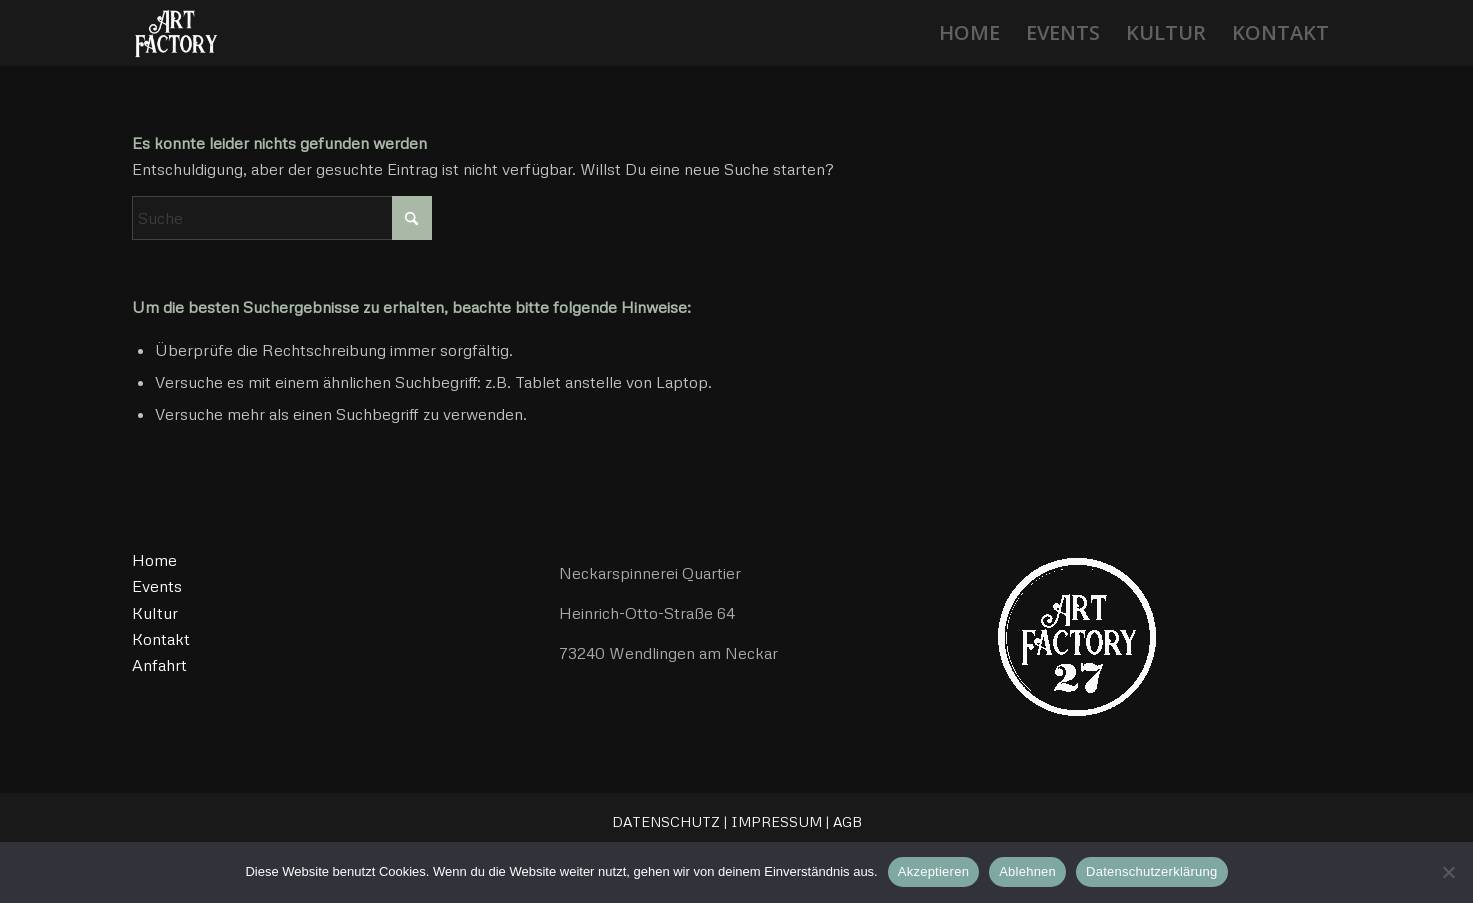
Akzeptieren (933, 871)
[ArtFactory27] (175, 33)
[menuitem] (969, 33)
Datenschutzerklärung (1151, 871)
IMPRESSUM (776, 821)
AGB (847, 821)
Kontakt (161, 639)
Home (154, 560)
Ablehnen (1027, 871)
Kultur (155, 613)
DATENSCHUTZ (666, 821)
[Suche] (282, 218)
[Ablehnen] (1448, 872)
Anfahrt (159, 665)
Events (157, 586)
